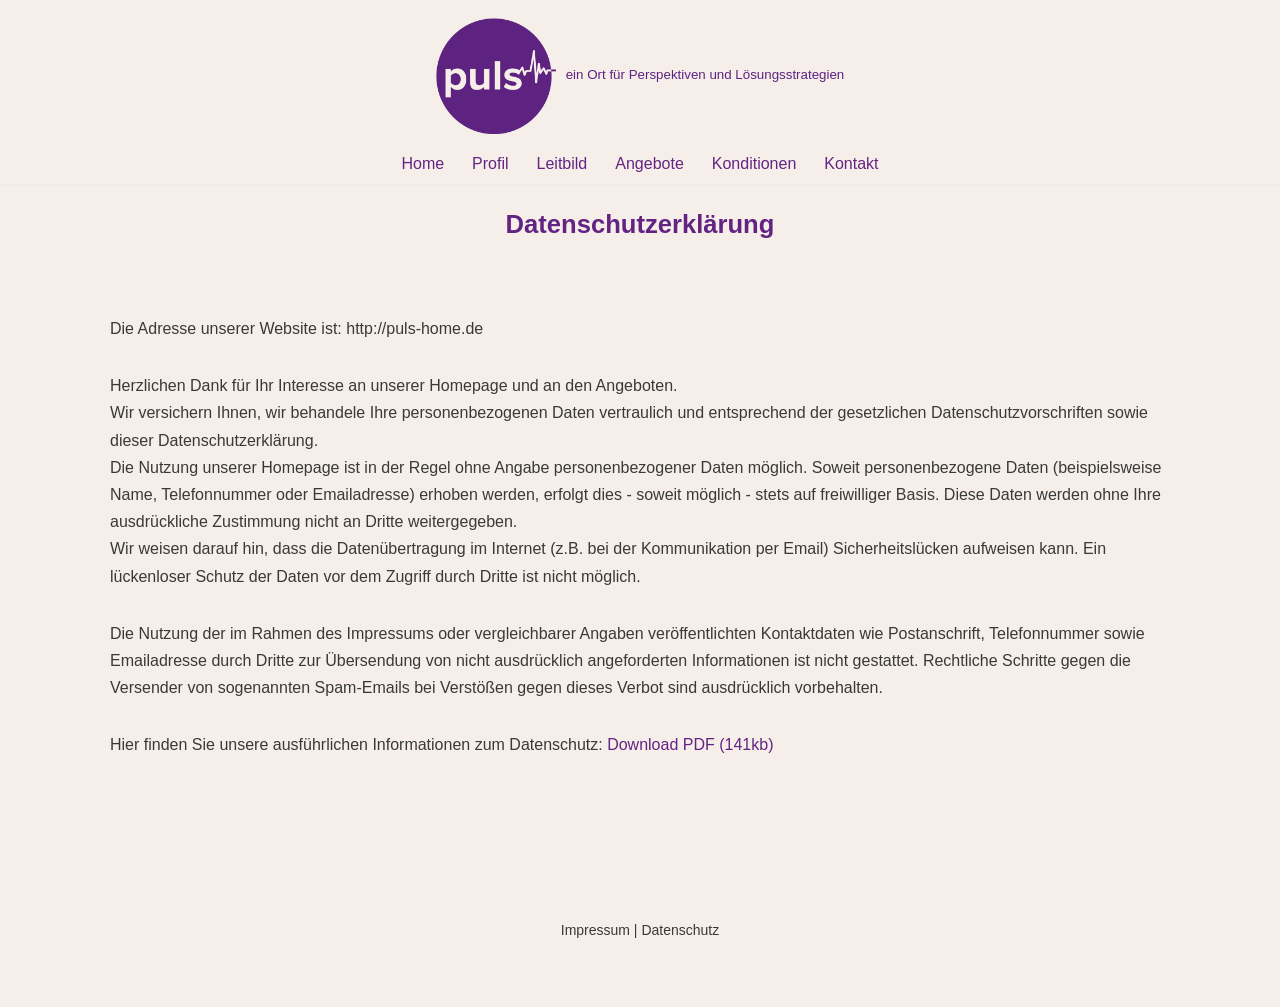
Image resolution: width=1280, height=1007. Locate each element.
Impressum (595, 930)
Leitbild (562, 163)
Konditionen (754, 163)
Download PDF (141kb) (690, 744)
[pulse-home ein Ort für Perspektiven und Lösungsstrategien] (640, 76)
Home (422, 163)
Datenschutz (680, 930)
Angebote (649, 163)
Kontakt (851, 163)
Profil (490, 163)
